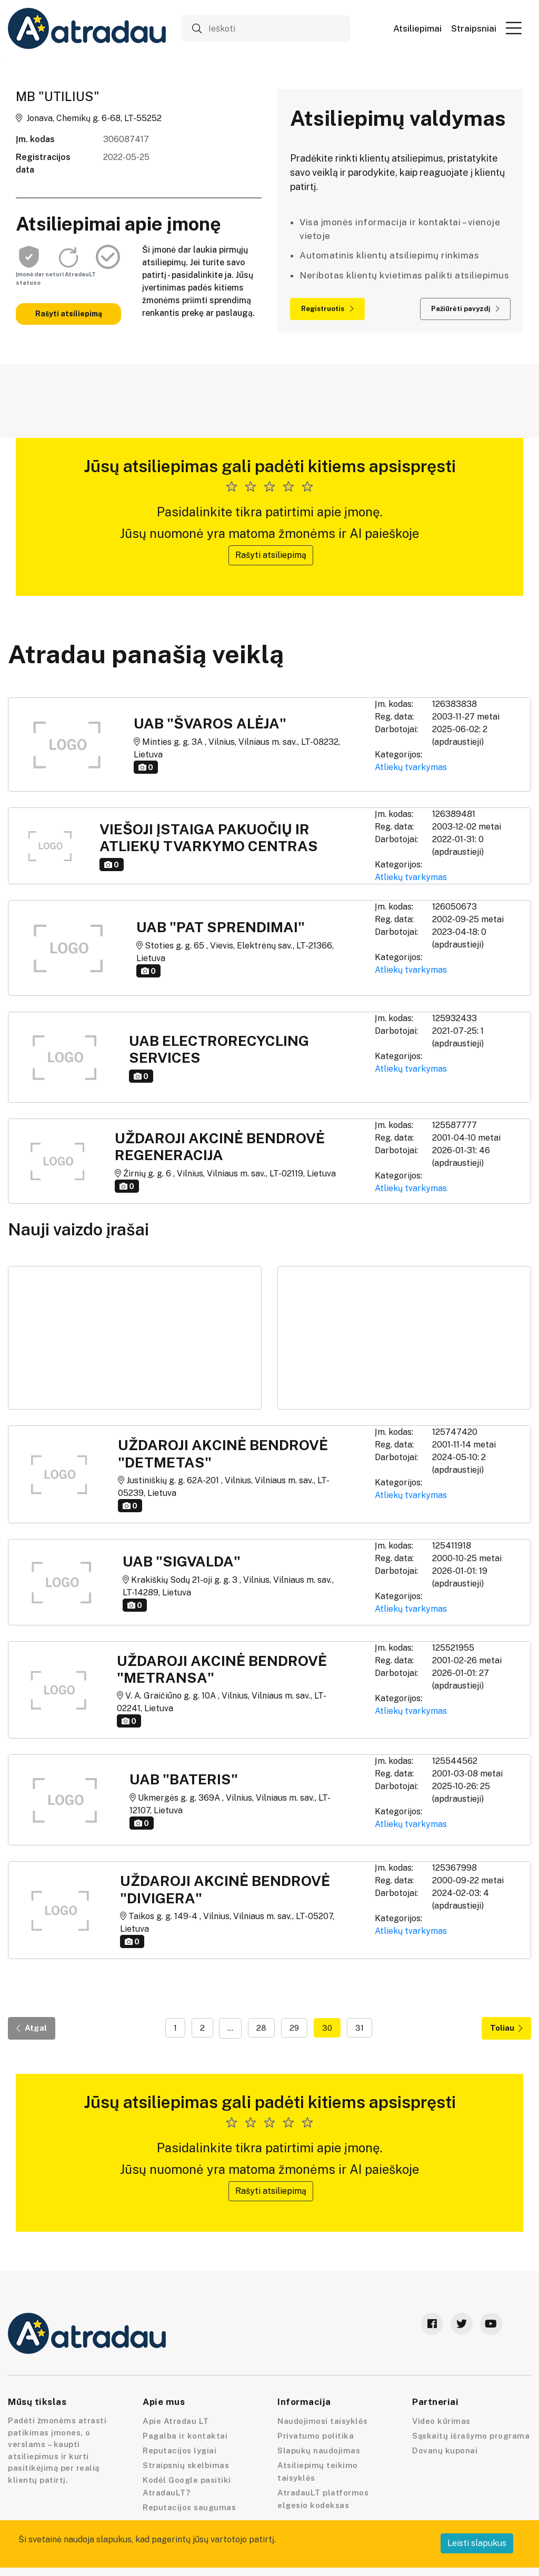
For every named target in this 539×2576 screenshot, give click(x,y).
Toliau (506, 2027)
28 (261, 2027)
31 (359, 2027)
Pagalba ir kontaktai (185, 2435)
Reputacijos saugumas (189, 2507)
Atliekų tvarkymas (411, 767)
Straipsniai (473, 28)
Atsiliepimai (417, 28)
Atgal (31, 2027)
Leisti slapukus (476, 2543)
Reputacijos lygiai (179, 2450)
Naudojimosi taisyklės (322, 2421)
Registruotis (327, 309)
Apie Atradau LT (176, 2421)
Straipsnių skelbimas (186, 2465)
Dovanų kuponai (444, 2450)
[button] (514, 28)
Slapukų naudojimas (318, 2450)
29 (294, 2027)
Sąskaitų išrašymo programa (471, 2435)
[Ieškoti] (266, 28)
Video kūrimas (441, 2421)
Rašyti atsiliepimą (68, 313)
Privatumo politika (315, 2435)
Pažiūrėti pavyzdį (465, 309)
